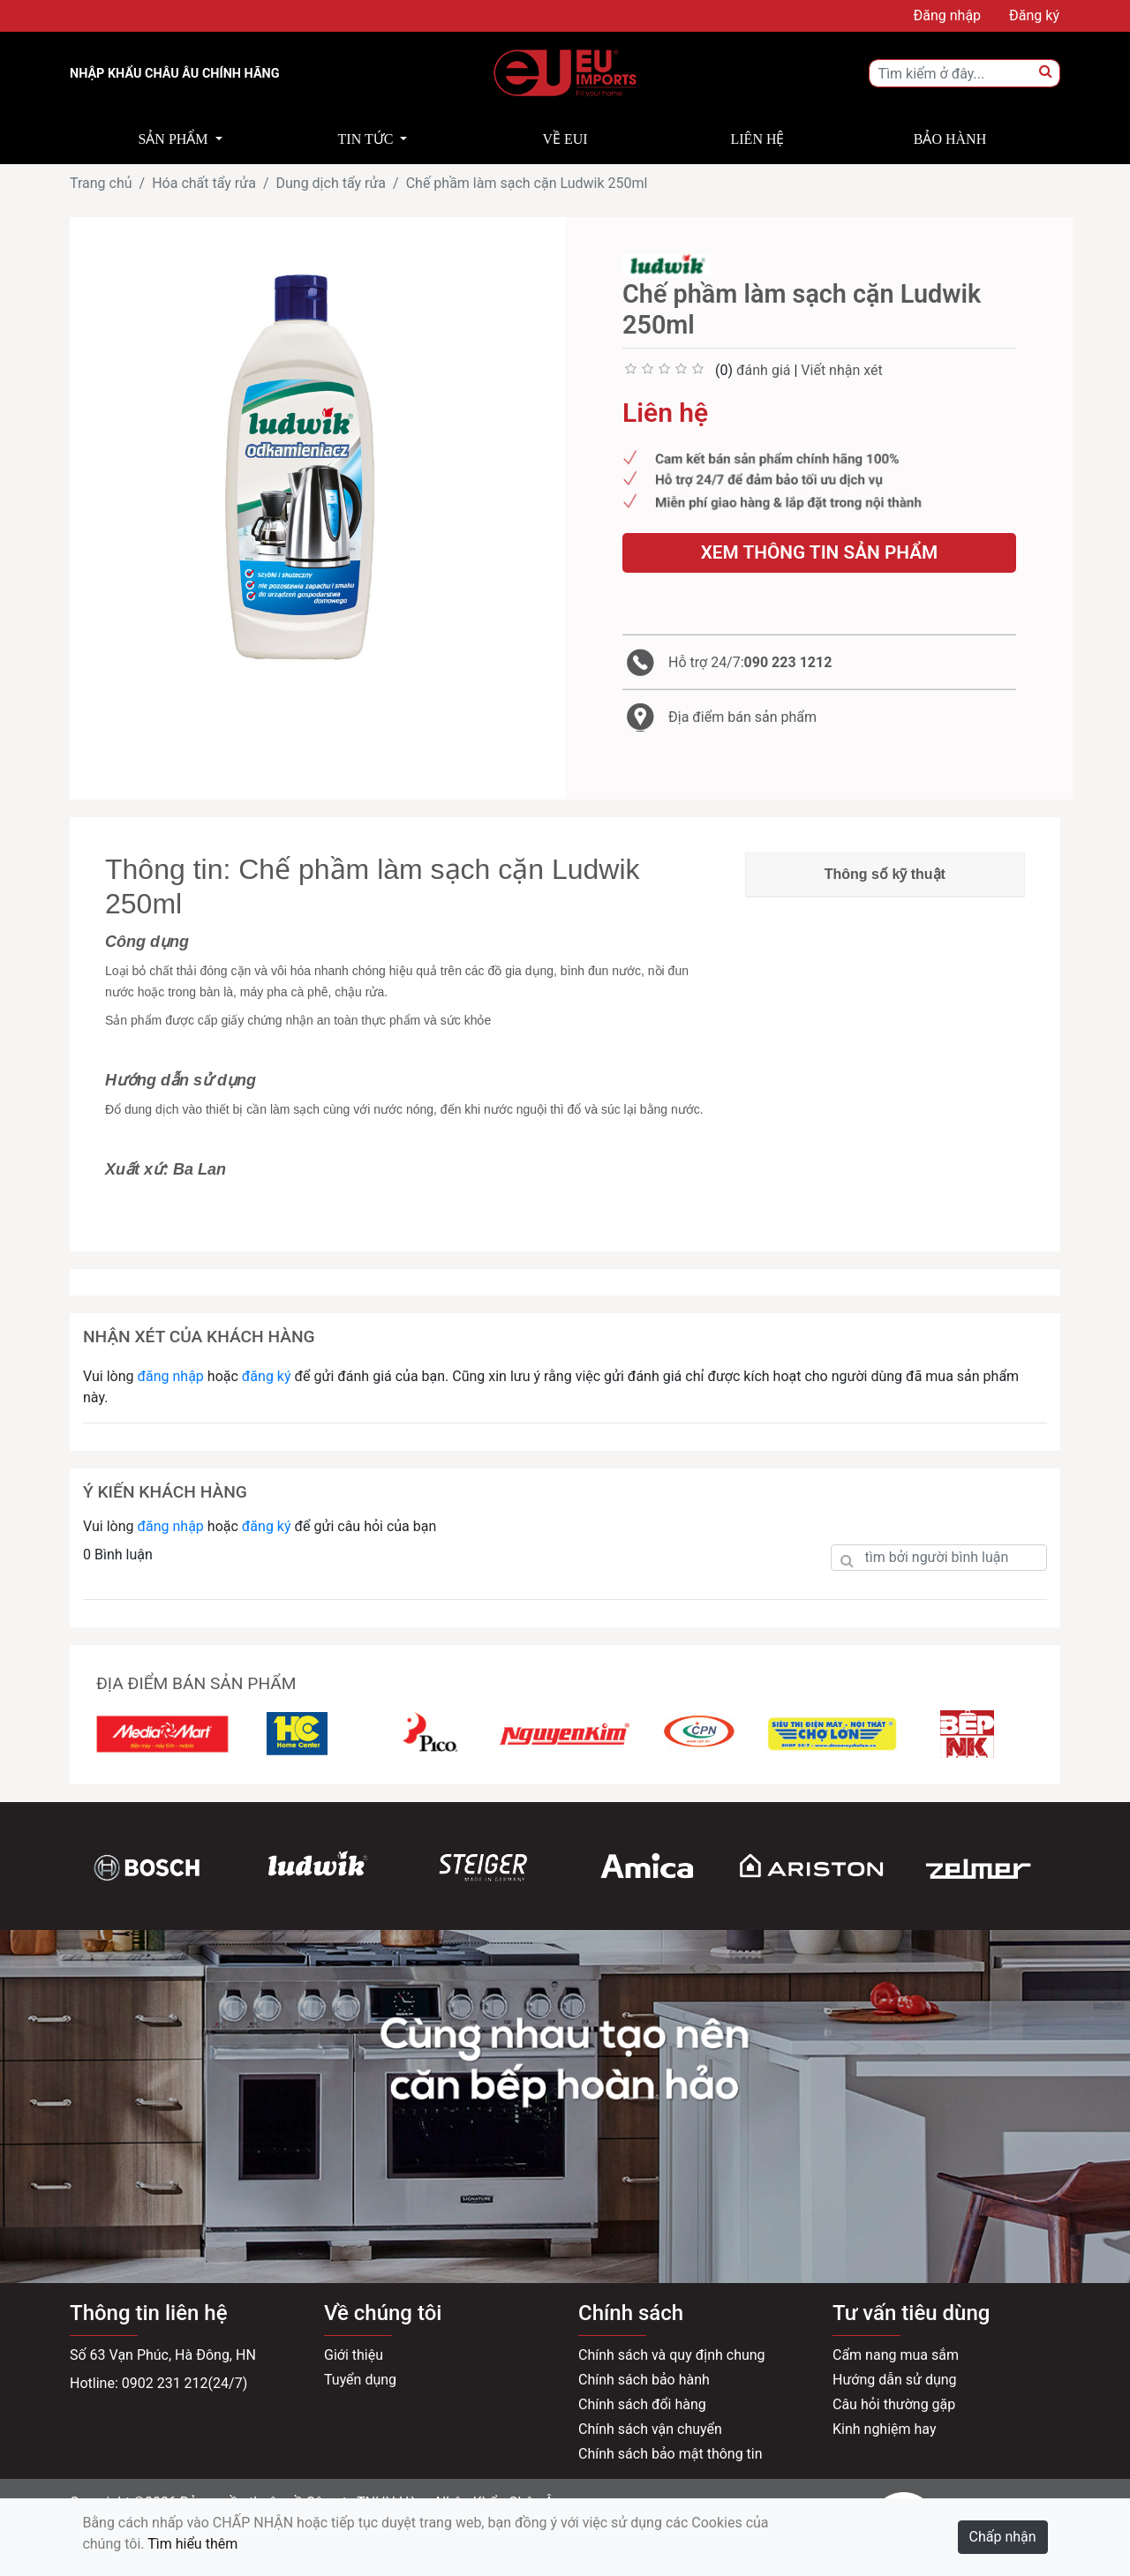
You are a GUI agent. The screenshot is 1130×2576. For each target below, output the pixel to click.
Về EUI (564, 138)
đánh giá (763, 370)
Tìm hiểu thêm (192, 2543)
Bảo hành (950, 138)
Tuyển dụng (360, 2379)
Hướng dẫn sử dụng (894, 2379)
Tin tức (366, 138)
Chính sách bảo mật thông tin (670, 2453)
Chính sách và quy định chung (671, 2355)
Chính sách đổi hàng (642, 2404)
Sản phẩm (172, 138)
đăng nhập (170, 1376)
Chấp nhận (1002, 2536)
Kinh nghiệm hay (884, 2429)
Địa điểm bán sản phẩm (742, 717)
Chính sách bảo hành (644, 2379)
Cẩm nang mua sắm (895, 2355)
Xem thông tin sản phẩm (819, 552)
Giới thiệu (353, 2355)
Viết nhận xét (841, 370)
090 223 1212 (788, 662)
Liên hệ (758, 138)
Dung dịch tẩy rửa (330, 183)
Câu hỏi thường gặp (893, 2404)
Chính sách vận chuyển (650, 2429)
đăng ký (266, 1376)
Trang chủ (101, 183)
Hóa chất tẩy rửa (204, 183)
